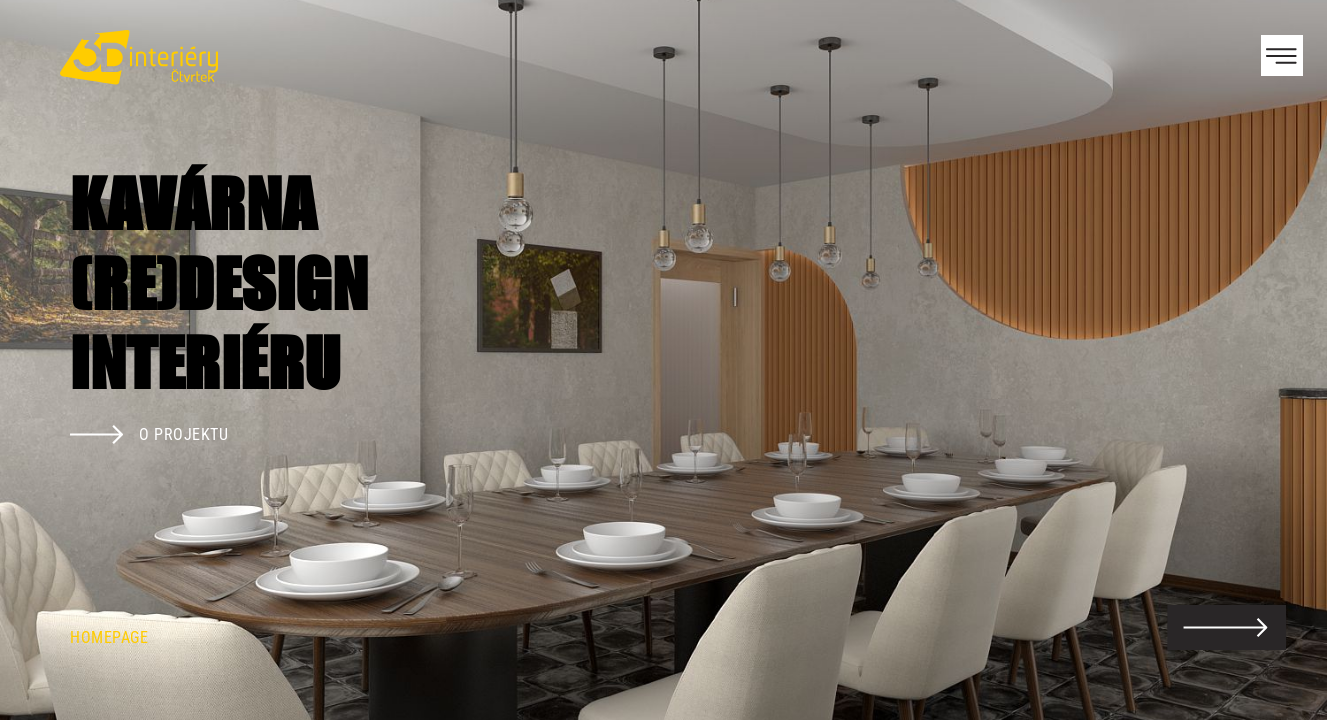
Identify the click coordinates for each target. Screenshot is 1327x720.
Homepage (109, 637)
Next (1277, 360)
